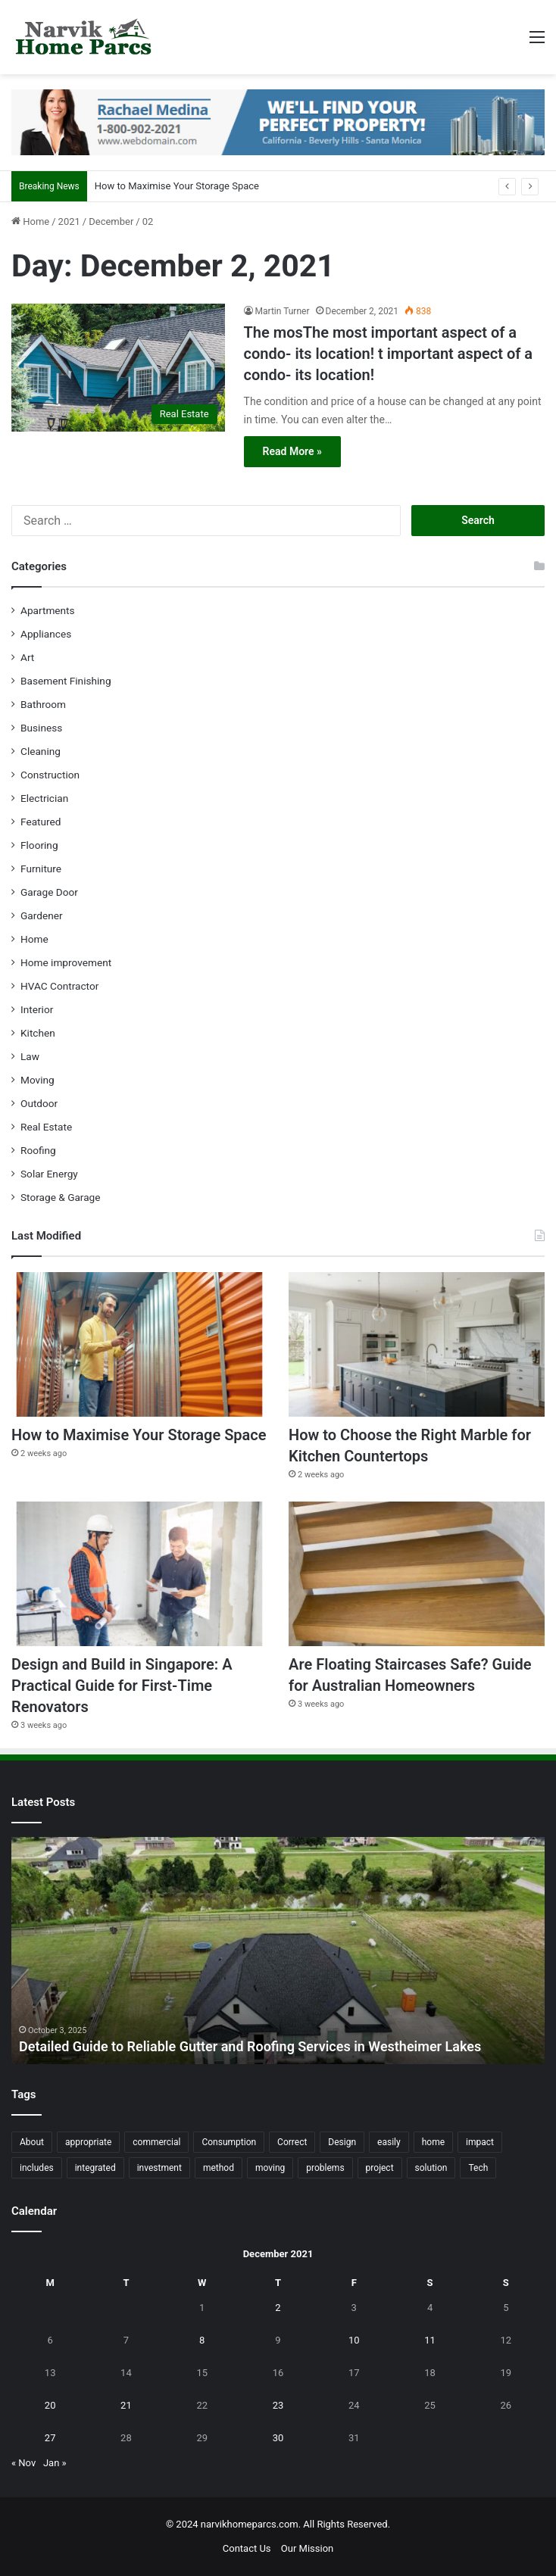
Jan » (55, 2462)
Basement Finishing (65, 681)
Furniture (40, 868)
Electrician (44, 798)
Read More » (292, 451)
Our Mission (307, 2548)
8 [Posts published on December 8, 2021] (202, 2340)
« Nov (23, 2462)
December (111, 221)
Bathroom (43, 704)
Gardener (41, 915)
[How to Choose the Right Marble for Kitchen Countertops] (417, 1344)
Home (30, 221)
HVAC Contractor (59, 986)
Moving (37, 1080)
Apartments (47, 610)
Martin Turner (282, 311)
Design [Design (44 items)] (342, 2142)
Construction (50, 775)
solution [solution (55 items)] (431, 2168)
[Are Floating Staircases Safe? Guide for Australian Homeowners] (417, 1574)
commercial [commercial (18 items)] (156, 2142)
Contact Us (247, 2548)
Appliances (45, 634)
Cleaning (40, 751)
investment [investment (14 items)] (159, 2168)
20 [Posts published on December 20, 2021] (50, 2405)
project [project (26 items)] (380, 2168)
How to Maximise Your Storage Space (177, 186)
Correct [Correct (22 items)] (292, 2142)
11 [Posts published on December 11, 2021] (430, 2340)
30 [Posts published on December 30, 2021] (278, 2437)
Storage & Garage (60, 1197)
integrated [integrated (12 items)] (95, 2168)
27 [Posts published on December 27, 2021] (50, 2437)
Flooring (39, 845)
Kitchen (37, 1033)
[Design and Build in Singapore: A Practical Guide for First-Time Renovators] (139, 1574)
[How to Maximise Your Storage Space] (139, 1344)
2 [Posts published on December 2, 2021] (277, 2307)
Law (29, 1056)
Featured (40, 822)
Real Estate (46, 1127)
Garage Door (49, 892)
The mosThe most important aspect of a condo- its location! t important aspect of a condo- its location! (388, 353)
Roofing (38, 1150)
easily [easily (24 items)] (389, 2142)
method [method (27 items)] (218, 2168)
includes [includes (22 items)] (37, 2168)
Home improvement (65, 962)
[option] (278, 1950)
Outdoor (39, 1103)
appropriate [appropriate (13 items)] (88, 2142)
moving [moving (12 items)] (270, 2168)
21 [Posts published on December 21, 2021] (126, 2405)
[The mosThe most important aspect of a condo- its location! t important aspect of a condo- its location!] (118, 368)
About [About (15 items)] (32, 2142)
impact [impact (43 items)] (480, 2142)
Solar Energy (49, 1174)
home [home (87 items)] (433, 2142)
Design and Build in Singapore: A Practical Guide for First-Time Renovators (122, 1685)
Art (27, 657)
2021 (69, 221)
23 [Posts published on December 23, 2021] (278, 2405)
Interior (36, 1009)
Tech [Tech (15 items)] (478, 2168)
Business (41, 728)
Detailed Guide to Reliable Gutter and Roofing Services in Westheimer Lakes (250, 2046)
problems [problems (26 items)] (325, 2168)
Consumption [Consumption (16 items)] (228, 2142)
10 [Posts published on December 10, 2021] (354, 2340)
